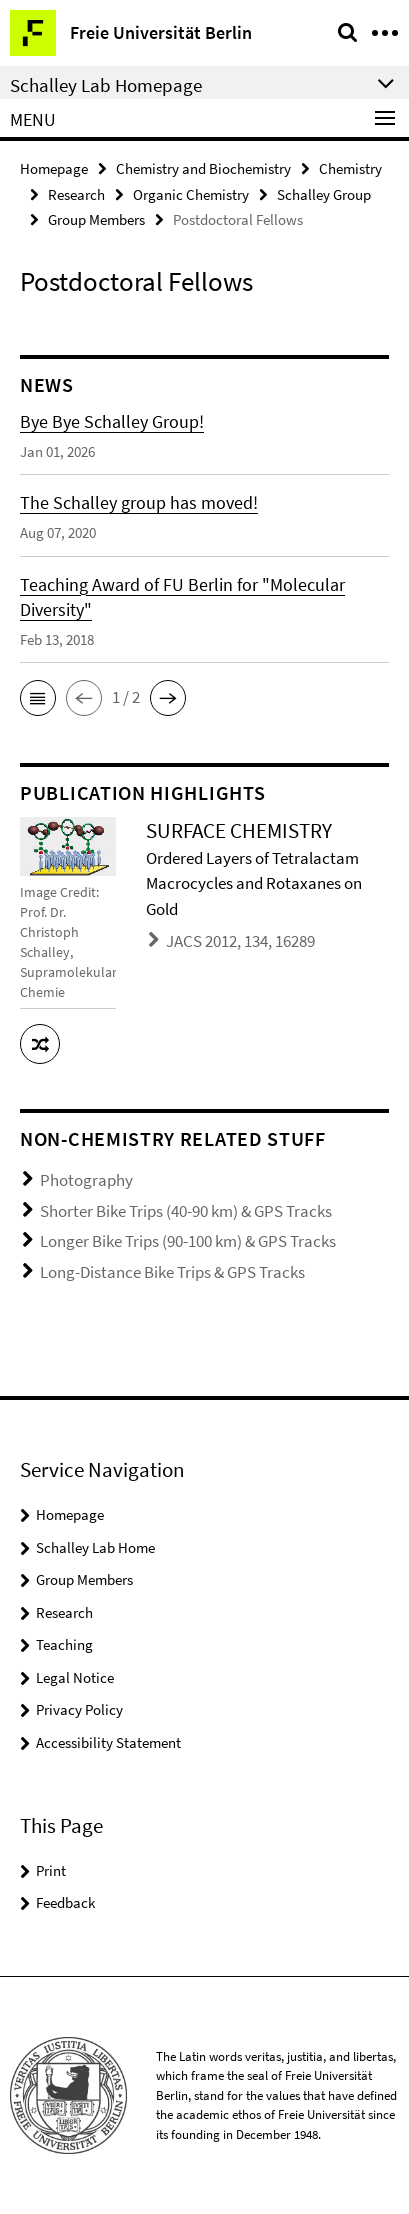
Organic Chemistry (191, 194)
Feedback (65, 1902)
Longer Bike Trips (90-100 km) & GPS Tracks (188, 1241)
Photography (86, 1180)
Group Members (96, 219)
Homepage (54, 168)
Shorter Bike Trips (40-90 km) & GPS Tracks (186, 1211)
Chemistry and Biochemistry (203, 168)
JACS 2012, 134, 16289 (240, 941)
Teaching (64, 1644)
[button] (38, 698)
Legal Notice (75, 1677)
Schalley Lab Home (95, 1547)
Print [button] (51, 1870)
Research (76, 194)
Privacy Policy (79, 1709)
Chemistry (350, 168)
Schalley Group (324, 194)
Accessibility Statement (108, 1742)
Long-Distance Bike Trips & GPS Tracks (172, 1272)
